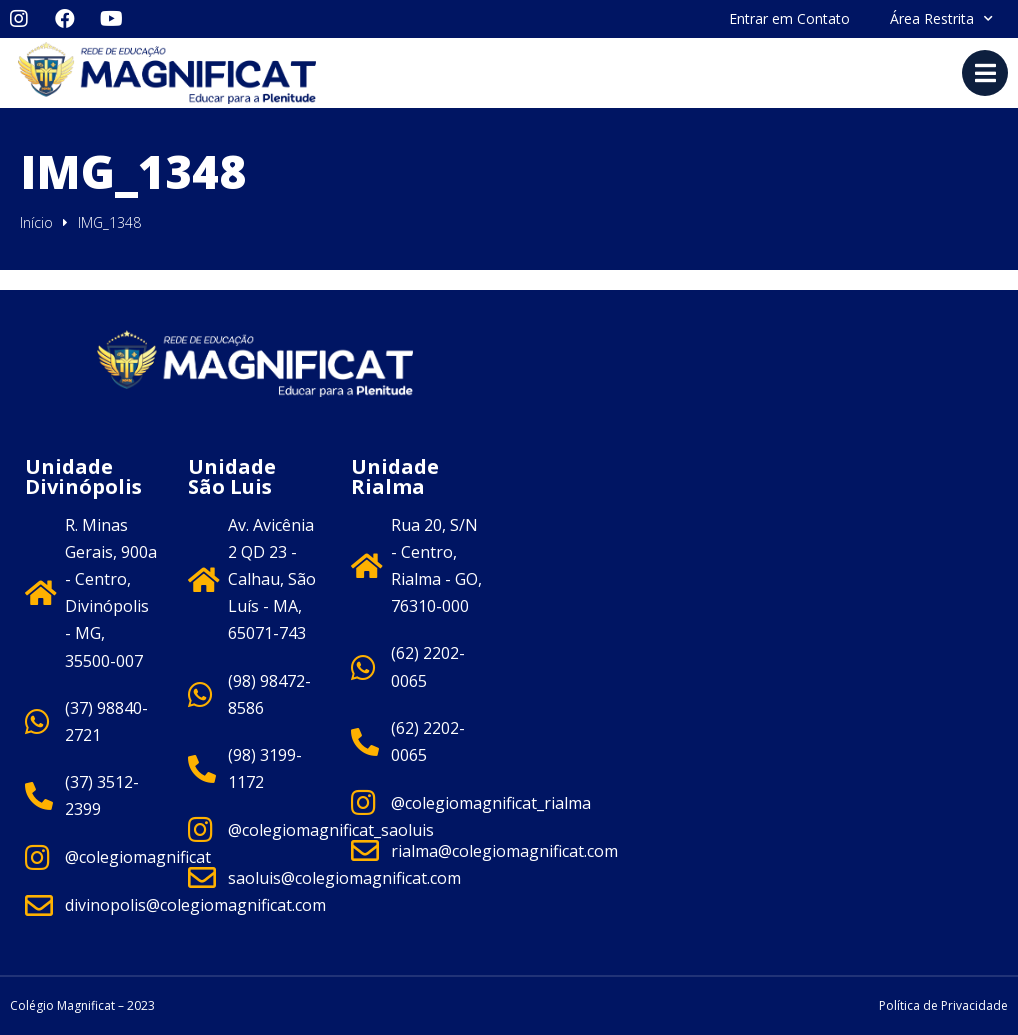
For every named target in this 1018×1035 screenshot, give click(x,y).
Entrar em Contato (789, 18)
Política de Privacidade (943, 1005)
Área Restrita (941, 19)
